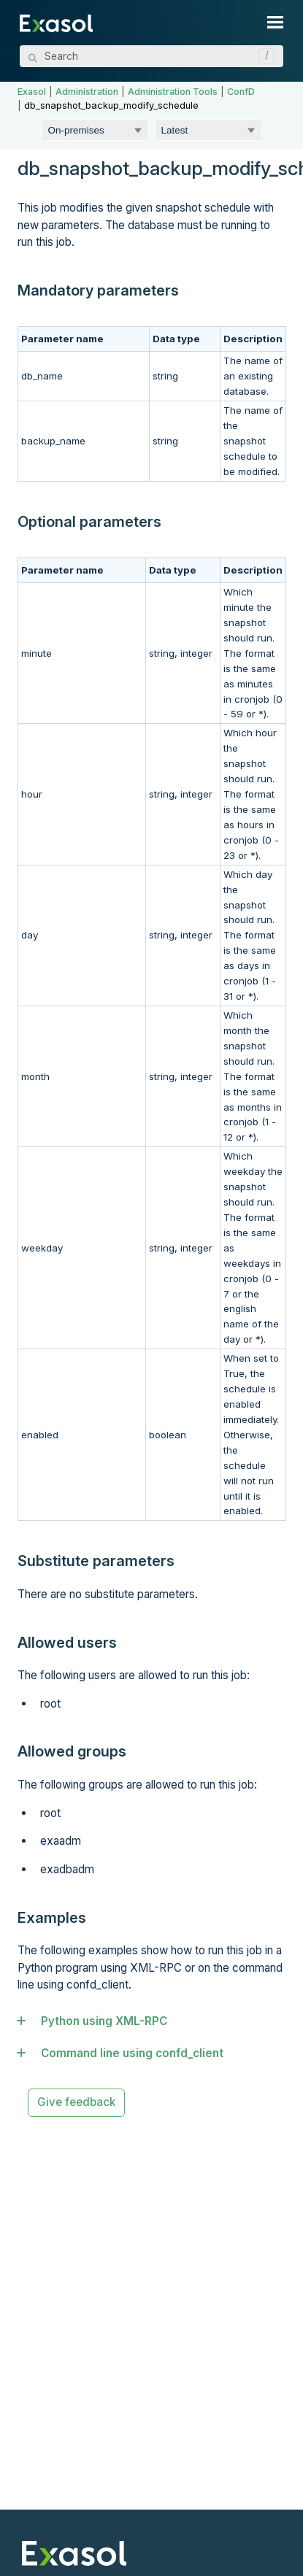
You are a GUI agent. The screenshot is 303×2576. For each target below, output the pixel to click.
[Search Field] (151, 56)
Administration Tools (173, 91)
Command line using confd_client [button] (125, 2053)
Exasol (32, 91)
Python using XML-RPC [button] (97, 2021)
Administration (86, 91)
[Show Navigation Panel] (275, 21)
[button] (262, 56)
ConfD (241, 91)
